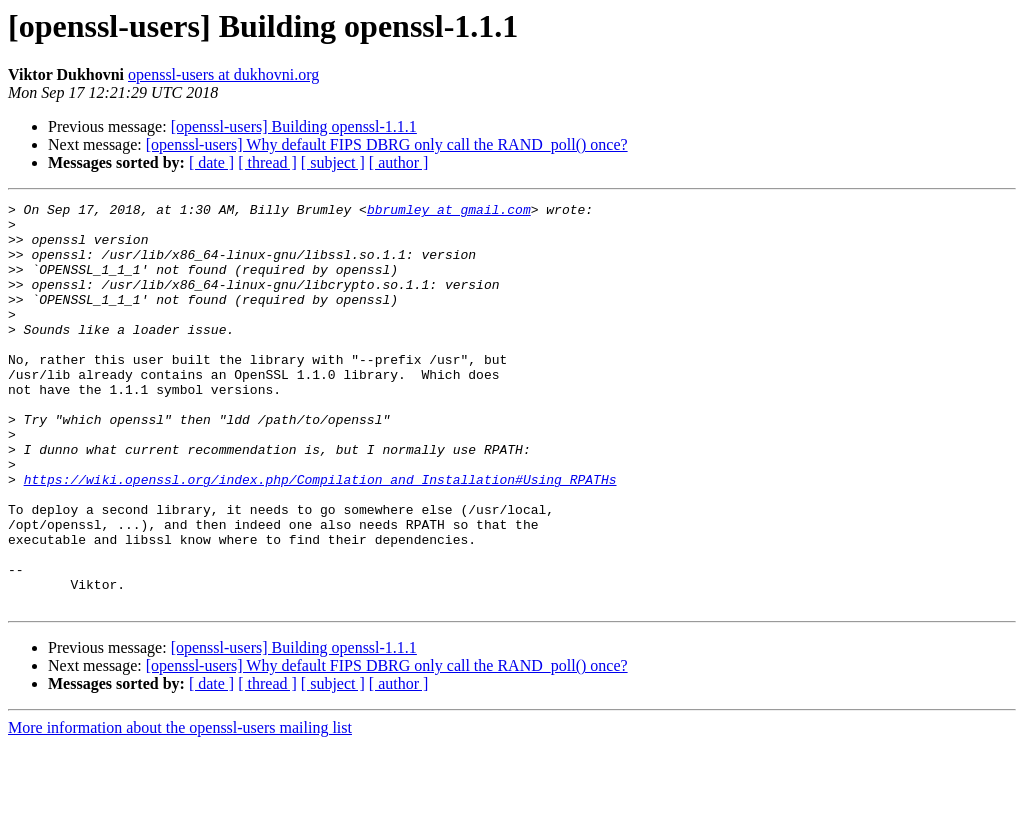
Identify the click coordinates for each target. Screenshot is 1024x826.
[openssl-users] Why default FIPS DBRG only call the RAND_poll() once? (387, 144)
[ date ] (211, 162)
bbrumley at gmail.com (449, 212)
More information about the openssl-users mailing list (180, 808)
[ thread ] (267, 162)
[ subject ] (333, 162)
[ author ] (399, 162)
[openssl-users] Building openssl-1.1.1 (294, 126)
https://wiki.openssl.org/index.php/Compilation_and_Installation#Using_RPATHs (320, 536)
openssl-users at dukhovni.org (223, 74)
